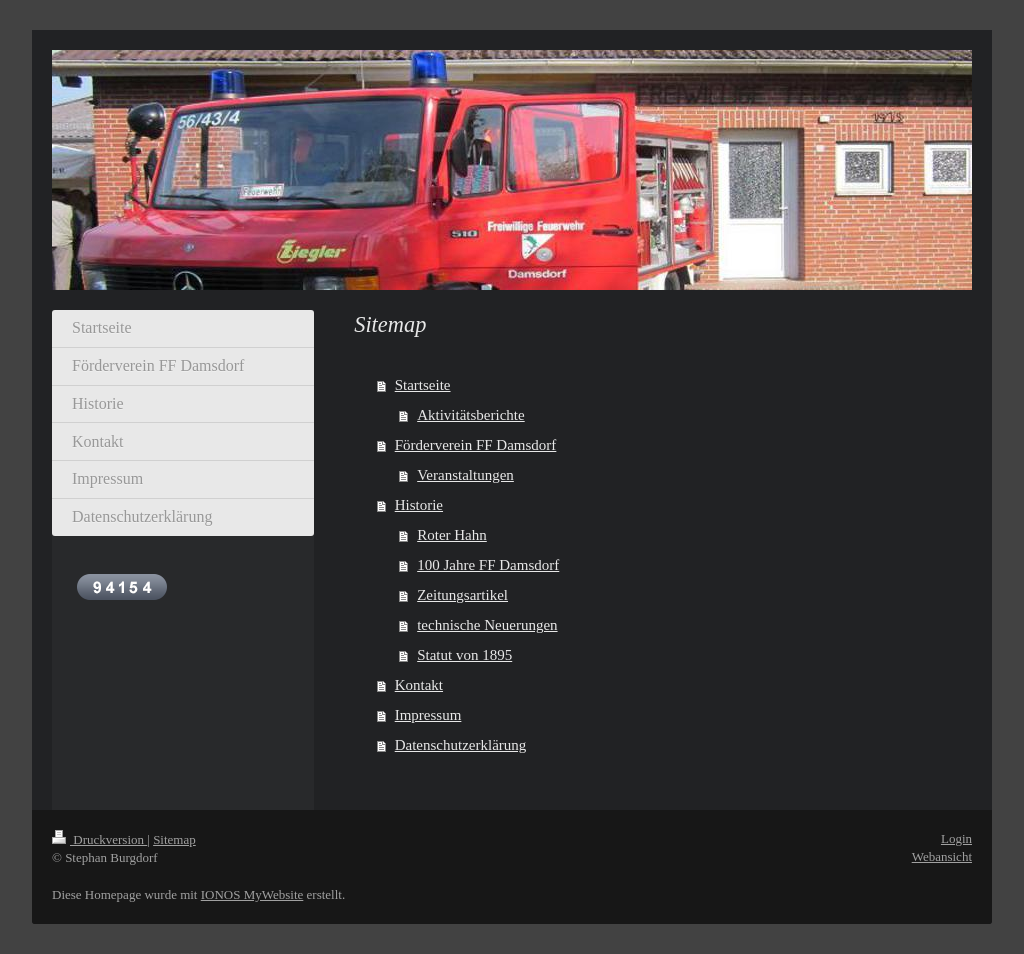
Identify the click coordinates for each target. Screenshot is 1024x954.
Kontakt (419, 685)
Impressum (428, 715)
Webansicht (942, 856)
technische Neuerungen (487, 625)
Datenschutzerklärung (461, 745)
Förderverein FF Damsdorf (476, 445)
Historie (419, 505)
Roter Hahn (452, 535)
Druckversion (99, 839)
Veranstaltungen (465, 475)
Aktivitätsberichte (470, 415)
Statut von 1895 (464, 655)
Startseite (423, 385)
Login (956, 838)
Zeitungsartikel (462, 595)
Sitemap (174, 839)
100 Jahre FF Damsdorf (488, 565)
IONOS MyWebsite (252, 894)
